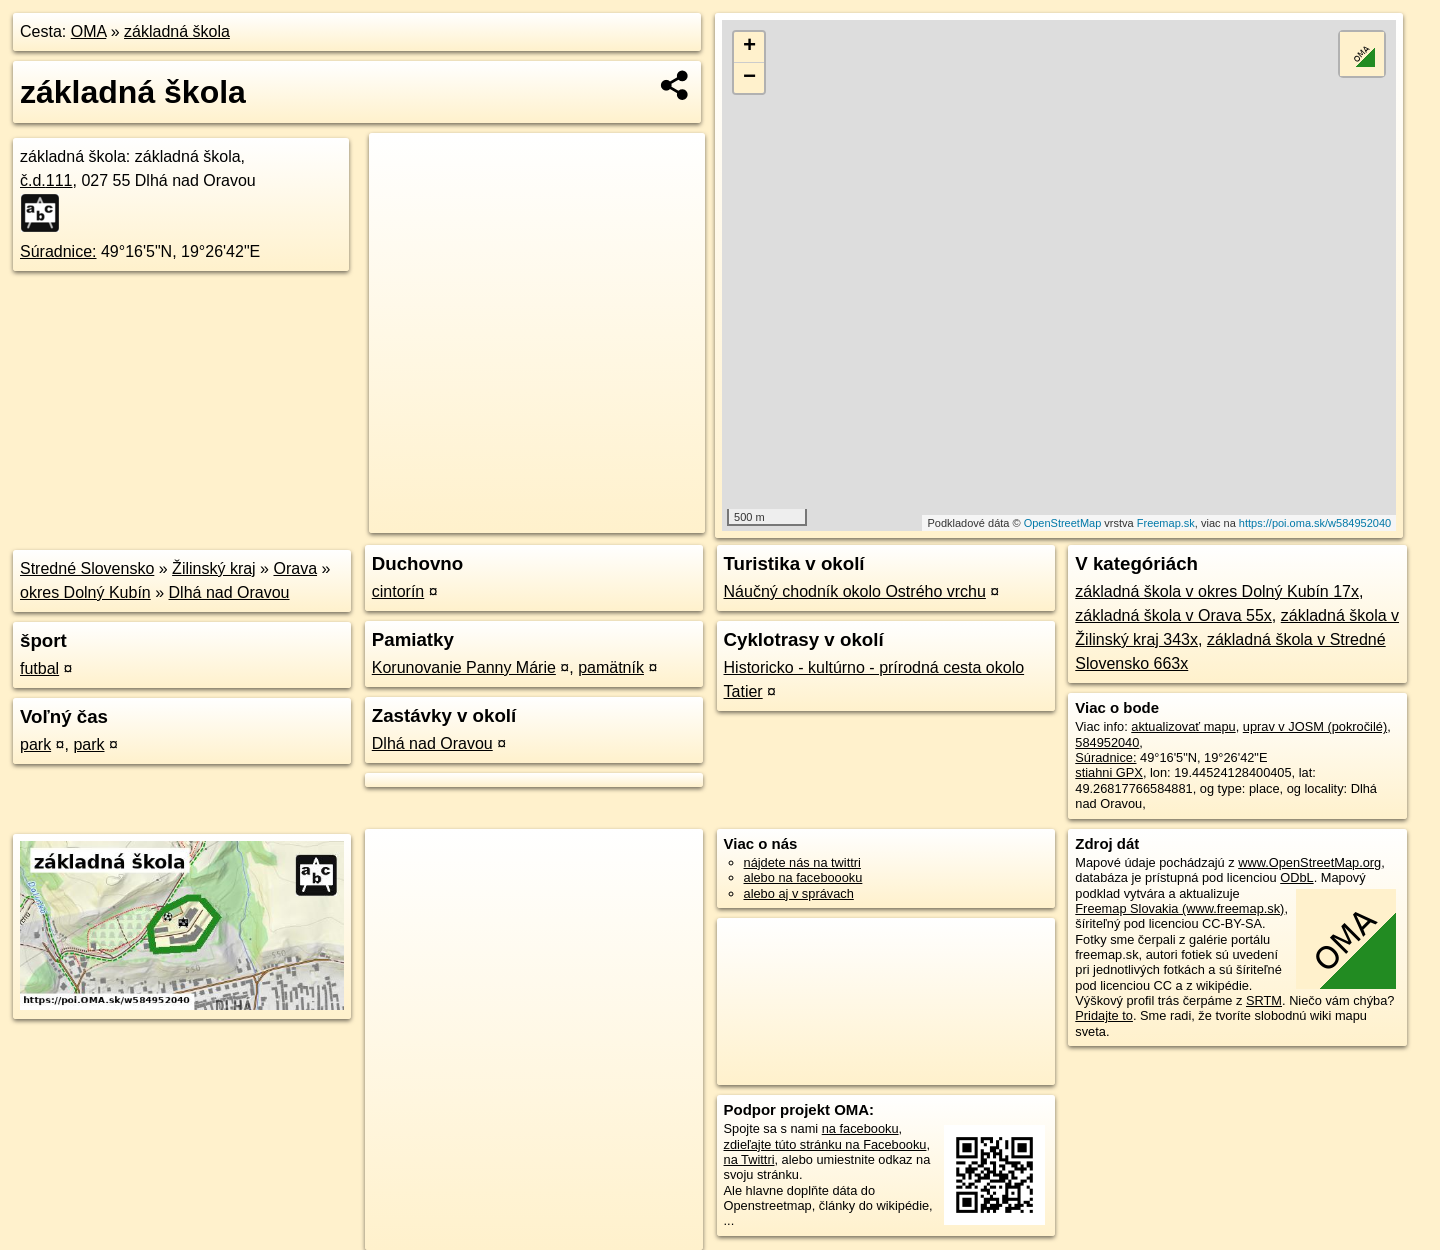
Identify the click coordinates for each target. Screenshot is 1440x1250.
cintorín (398, 591)
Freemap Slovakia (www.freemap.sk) (1179, 908)
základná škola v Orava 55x (1173, 615)
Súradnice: (58, 251)
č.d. (46, 180)
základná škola (177, 31)
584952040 (1107, 742)
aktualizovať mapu (1183, 726)
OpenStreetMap (1063, 523)
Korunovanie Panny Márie (464, 667)
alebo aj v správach (799, 893)
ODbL (1296, 877)
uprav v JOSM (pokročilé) (1315, 726)
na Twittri (749, 1159)
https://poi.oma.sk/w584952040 (1315, 523)
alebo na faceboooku (803, 877)
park (35, 744)
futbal (39, 668)
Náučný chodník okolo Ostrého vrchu (855, 591)
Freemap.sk (1166, 523)
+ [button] (749, 47)
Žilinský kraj (214, 568)
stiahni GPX (1109, 772)
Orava (295, 568)
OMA (89, 31)
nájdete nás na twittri (802, 862)
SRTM (1264, 1000)
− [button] (749, 78)
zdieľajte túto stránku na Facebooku (825, 1144)
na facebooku (860, 1128)
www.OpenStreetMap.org (1309, 862)
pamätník (611, 667)
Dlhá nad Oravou (229, 592)
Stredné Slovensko (87, 568)
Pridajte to (1104, 1015)
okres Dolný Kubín (85, 592)
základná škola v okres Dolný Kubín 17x (1217, 591)
